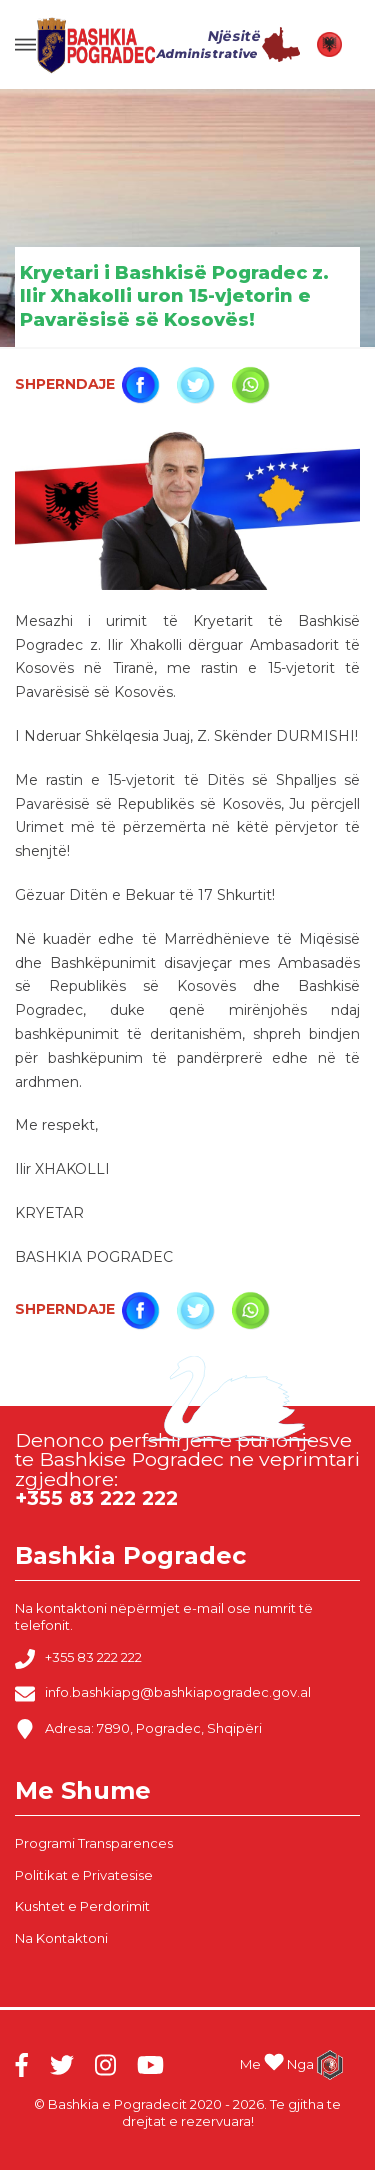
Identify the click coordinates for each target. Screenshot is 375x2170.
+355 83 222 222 (78, 1659)
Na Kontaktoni (61, 1938)
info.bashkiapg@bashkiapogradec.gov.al (163, 1694)
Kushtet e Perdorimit (82, 1906)
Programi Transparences (94, 1843)
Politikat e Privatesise (84, 1875)
